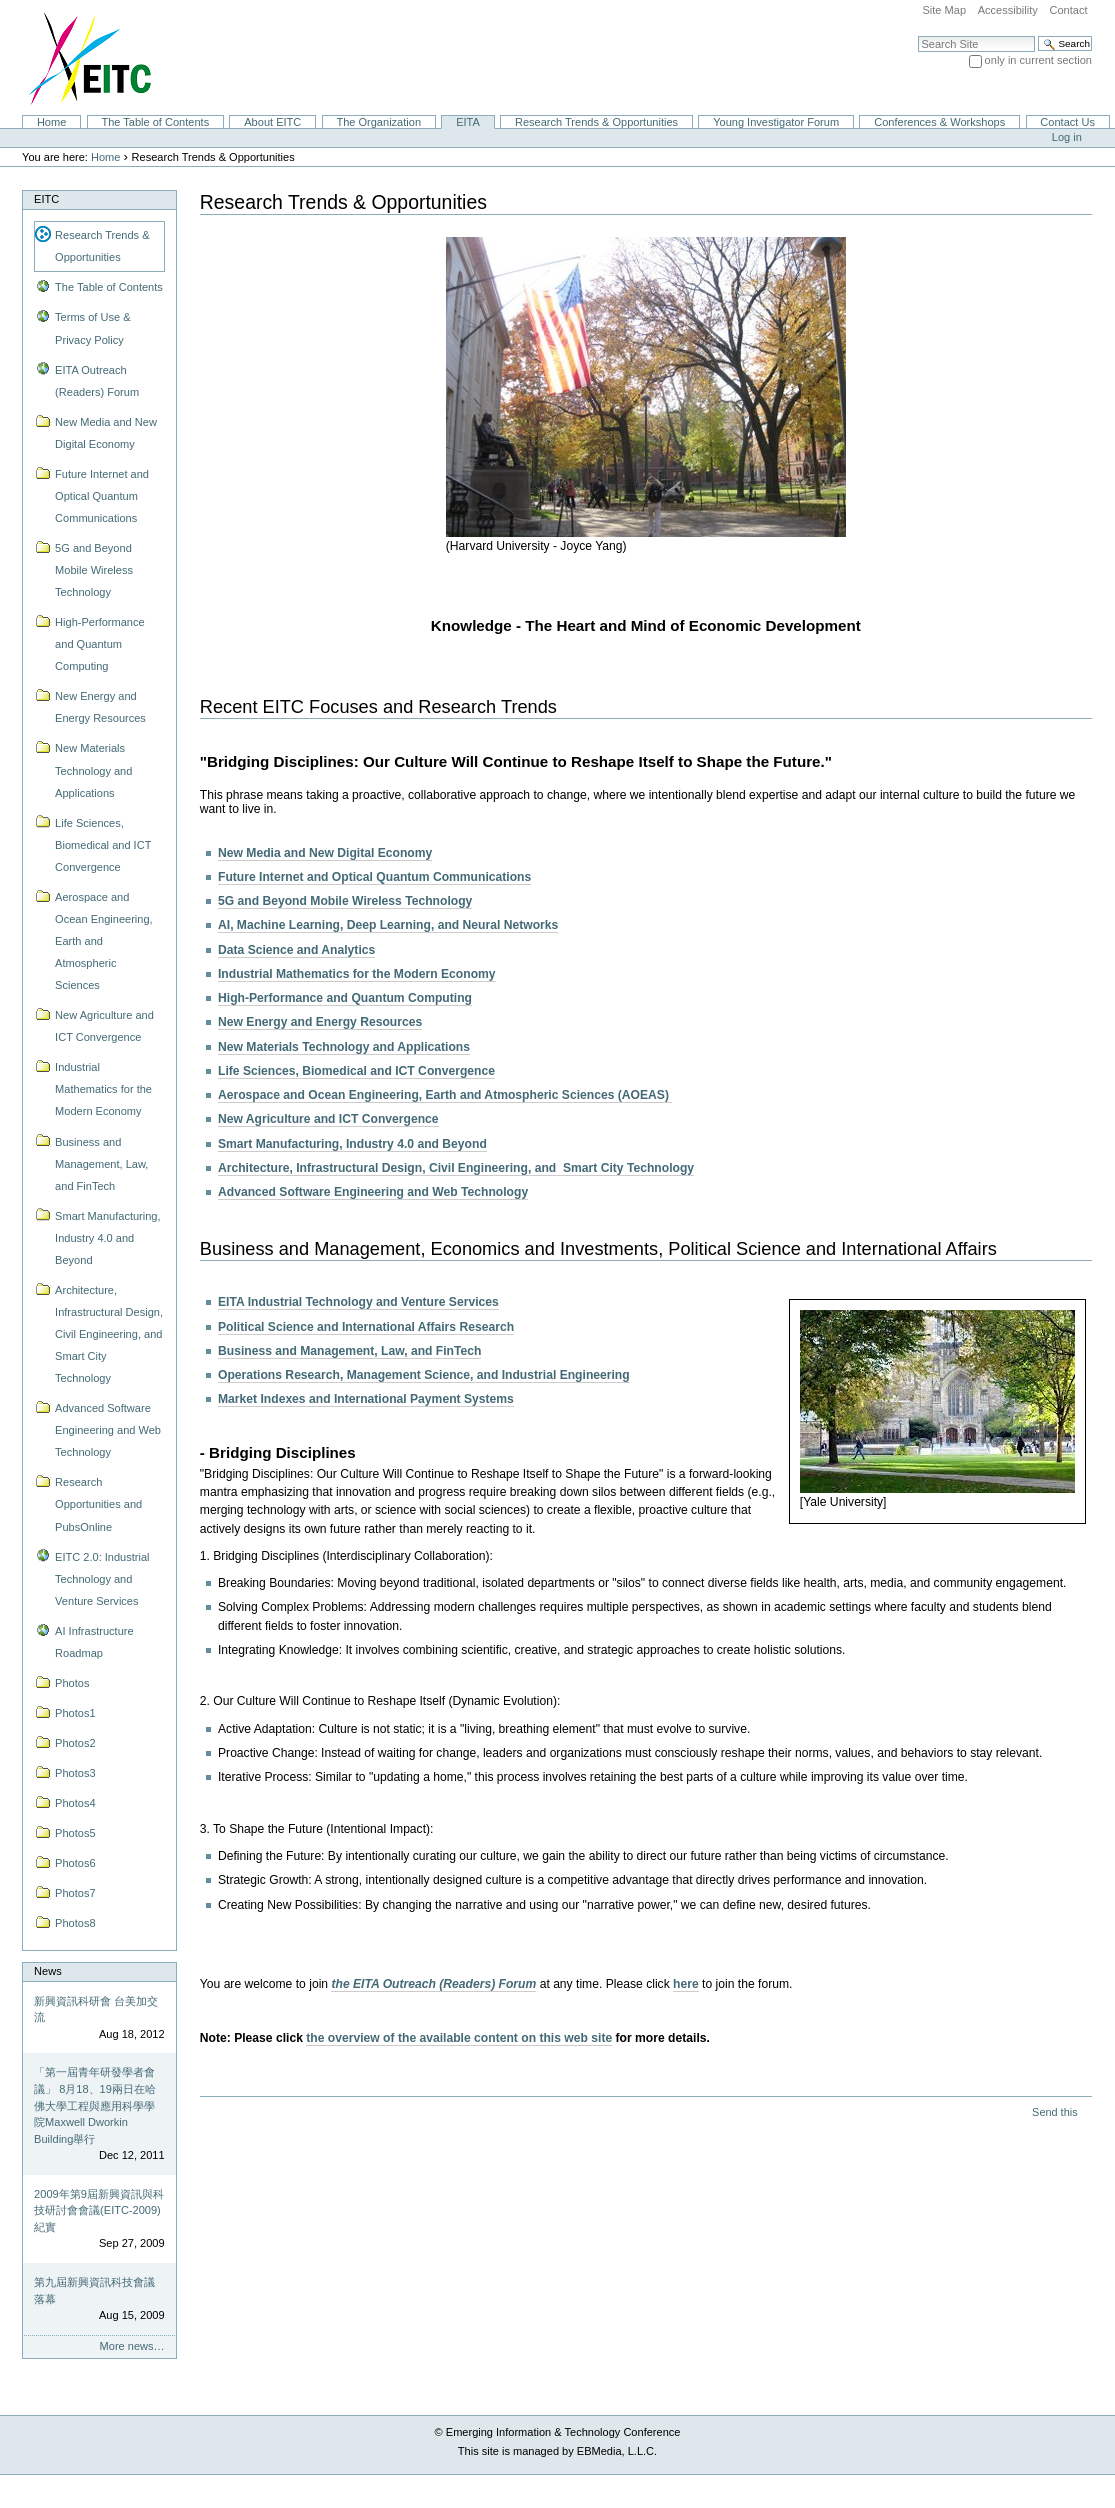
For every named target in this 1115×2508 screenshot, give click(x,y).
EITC (46, 199)
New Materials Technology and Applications (344, 1047)
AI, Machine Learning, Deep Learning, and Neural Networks (388, 925)
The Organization (378, 122)
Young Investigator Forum (776, 122)
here (686, 1984)
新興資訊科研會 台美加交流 (96, 2009)
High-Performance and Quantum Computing (345, 998)
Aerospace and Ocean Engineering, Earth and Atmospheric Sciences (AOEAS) (445, 1095)
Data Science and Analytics (296, 950)
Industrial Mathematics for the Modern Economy (357, 974)
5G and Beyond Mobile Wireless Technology (345, 901)
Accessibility (1008, 10)
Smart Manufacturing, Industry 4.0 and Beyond (352, 1144)
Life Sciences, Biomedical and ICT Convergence (356, 1071)
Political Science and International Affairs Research (366, 1327)
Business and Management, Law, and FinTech (349, 1351)
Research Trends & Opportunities (596, 122)
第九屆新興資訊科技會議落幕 (94, 2290)
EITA (468, 122)
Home (51, 122)
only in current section (1038, 60)
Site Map (944, 10)
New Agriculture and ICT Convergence (328, 1119)
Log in (1067, 137)
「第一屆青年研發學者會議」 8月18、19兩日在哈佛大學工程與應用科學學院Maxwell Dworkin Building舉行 (95, 2105)
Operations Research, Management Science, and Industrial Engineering (424, 1375)
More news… (132, 2346)
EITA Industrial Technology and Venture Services (358, 1302)
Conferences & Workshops (939, 122)
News (48, 1971)
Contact (1068, 10)
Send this (1054, 2112)
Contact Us (1067, 122)
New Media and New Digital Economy (325, 853)
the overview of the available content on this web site (459, 2038)
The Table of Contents (155, 122)
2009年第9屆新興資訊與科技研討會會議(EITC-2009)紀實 (99, 2210)
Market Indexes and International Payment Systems (366, 1399)
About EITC (272, 122)
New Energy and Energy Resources (320, 1022)
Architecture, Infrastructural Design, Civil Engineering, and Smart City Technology (456, 1168)
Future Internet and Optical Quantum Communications (374, 877)
